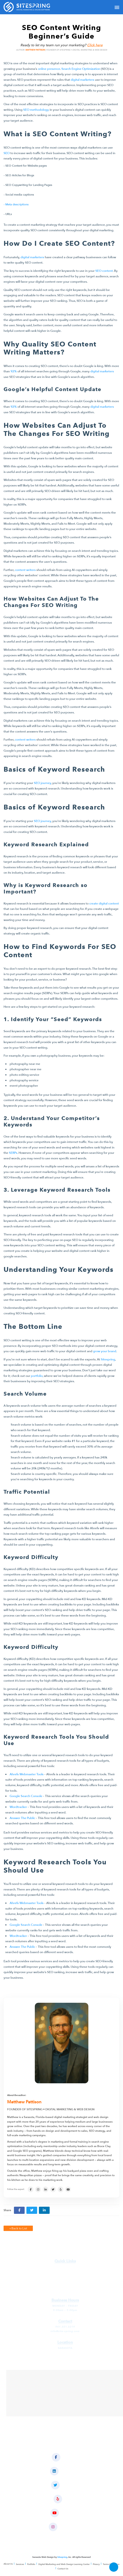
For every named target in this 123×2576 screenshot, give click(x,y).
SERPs (13, 1153)
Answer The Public (22, 1818)
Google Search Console (26, 1796)
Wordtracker (18, 1807)
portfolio (37, 1376)
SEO (7, 153)
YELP (63, 2499)
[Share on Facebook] (19, 2210)
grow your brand (104, 1351)
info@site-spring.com (65, 2331)
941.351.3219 (65, 2327)
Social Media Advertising (65, 2285)
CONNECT (63, 2471)
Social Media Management (65, 2280)
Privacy (96, 2564)
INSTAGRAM (63, 2527)
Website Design (65, 2289)
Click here (95, 45)
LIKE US (63, 2457)
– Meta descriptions (16, 204)
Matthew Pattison (35, 50)
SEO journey (42, 783)
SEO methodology (36, 110)
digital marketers (82, 80)
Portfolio (31, 2564)
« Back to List (18, 2228)
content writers (25, 570)
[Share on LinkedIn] (44, 2210)
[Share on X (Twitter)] (31, 2210)
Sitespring (108, 1359)
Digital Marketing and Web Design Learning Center (64, 2564)
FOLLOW (63, 2485)
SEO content (104, 271)
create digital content (104, 903)
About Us (8, 2563)
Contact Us (62, 2568)
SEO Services (65, 2275)
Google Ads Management (65, 2271)
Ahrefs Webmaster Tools (27, 1774)
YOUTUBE (63, 2513)
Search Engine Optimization (80, 69)
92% (14, 371)
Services (20, 2564)
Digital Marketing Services (65, 2266)
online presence (49, 69)
